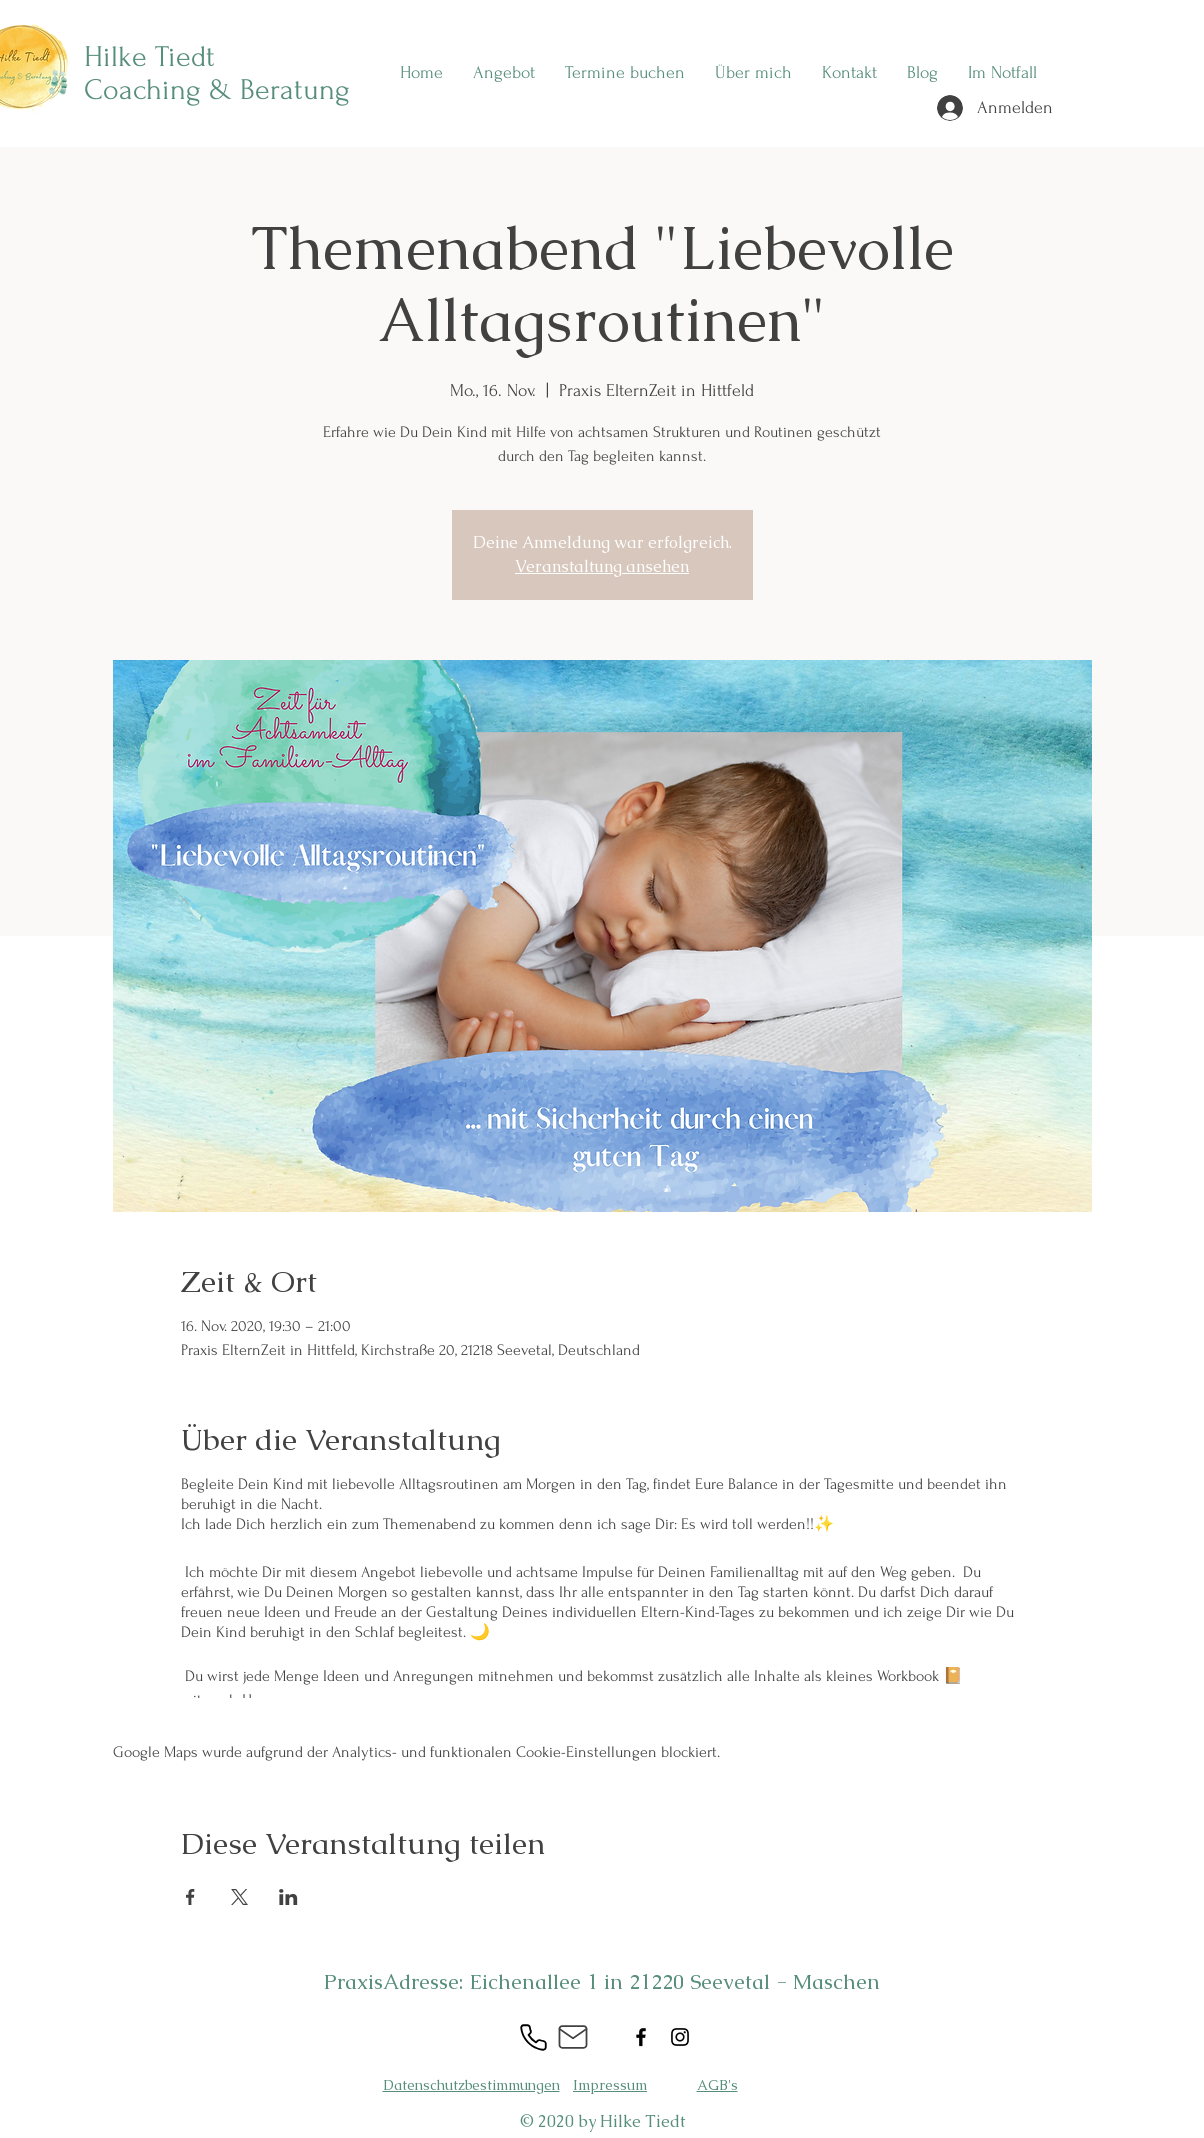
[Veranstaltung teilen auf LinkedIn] (288, 1897)
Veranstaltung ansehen (602, 566)
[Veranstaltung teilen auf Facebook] (190, 1897)
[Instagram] (680, 2037)
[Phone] (533, 2037)
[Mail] (573, 2037)
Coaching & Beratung (217, 89)
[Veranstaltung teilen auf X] (239, 1897)
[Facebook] (641, 2037)
